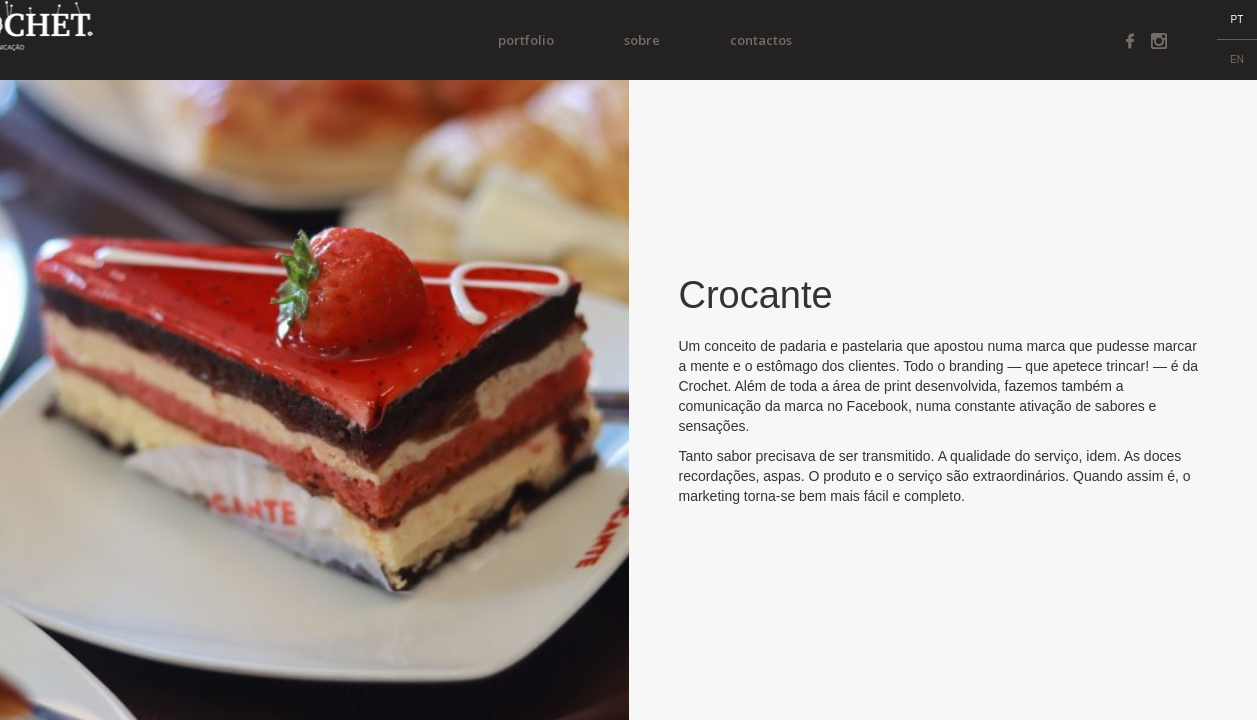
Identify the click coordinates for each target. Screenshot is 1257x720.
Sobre (667, 40)
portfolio (551, 40)
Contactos (786, 40)
